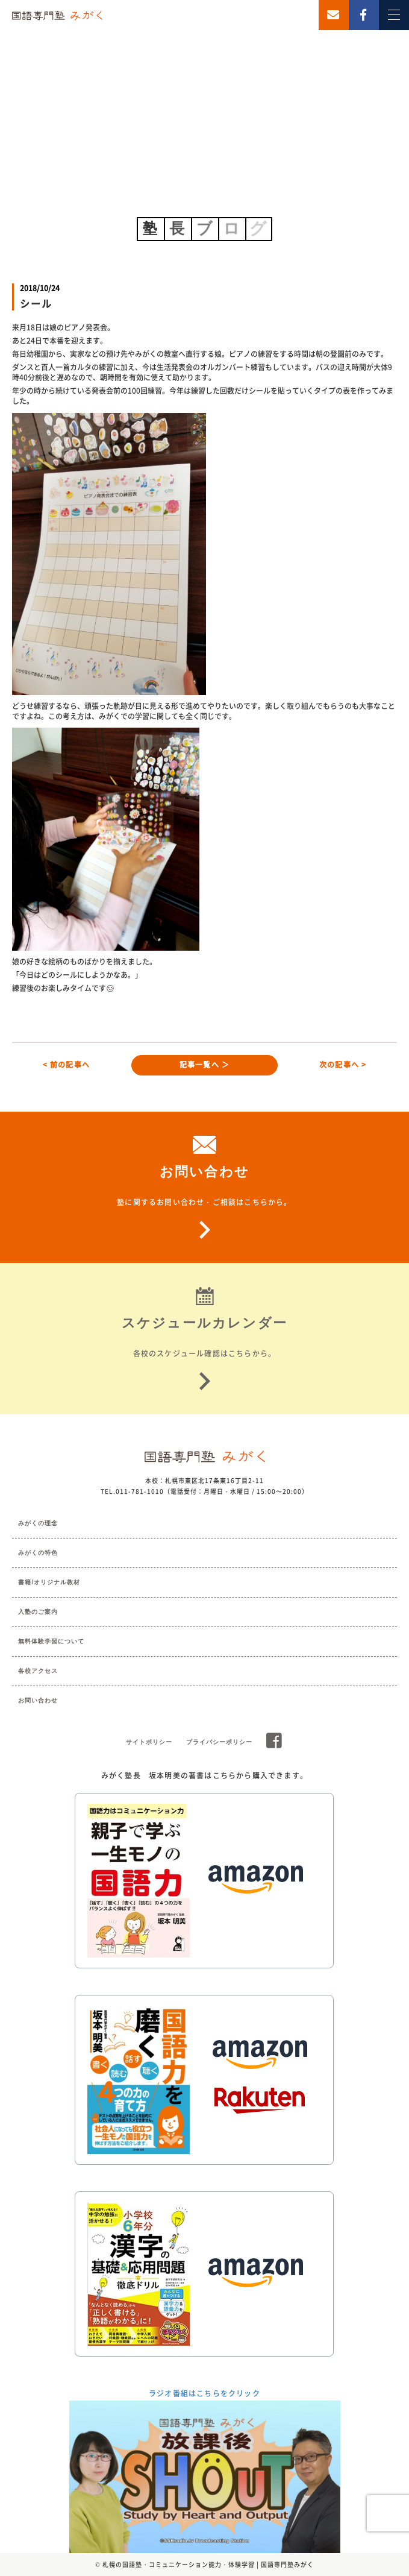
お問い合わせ (38, 1700)
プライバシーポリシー (219, 1742)
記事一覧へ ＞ (204, 1064)
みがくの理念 (38, 1523)
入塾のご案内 (38, 1611)
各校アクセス (38, 1670)
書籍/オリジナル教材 (49, 1582)
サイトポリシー (149, 1742)
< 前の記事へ (66, 1064)
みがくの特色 (38, 1552)
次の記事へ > (342, 1064)
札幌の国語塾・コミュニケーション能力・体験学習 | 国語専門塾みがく (208, 2564)
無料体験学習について (51, 1641)
